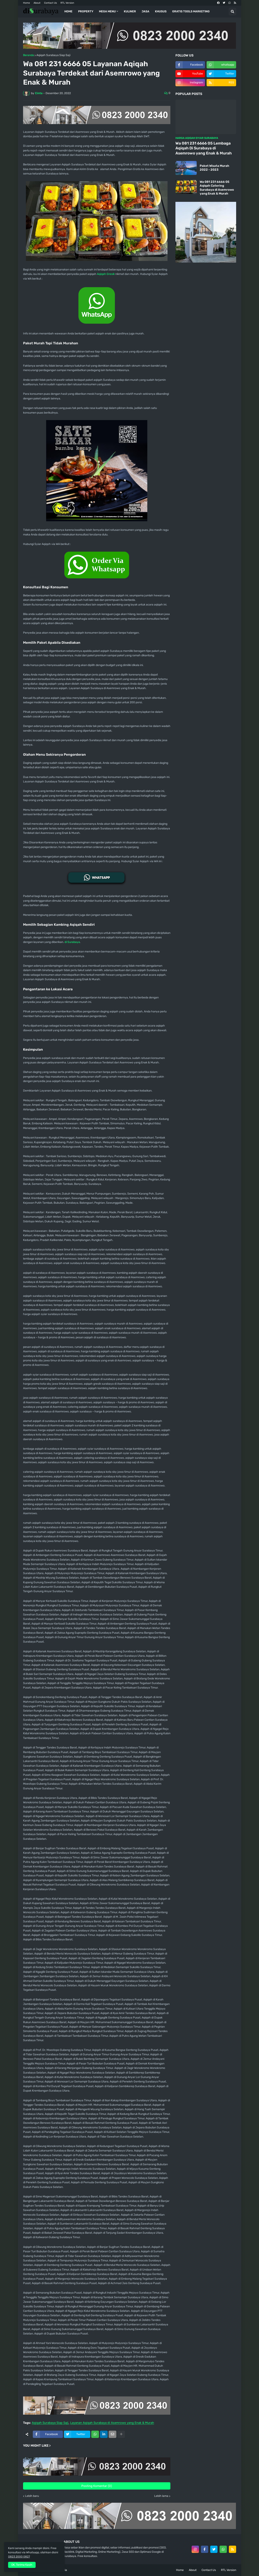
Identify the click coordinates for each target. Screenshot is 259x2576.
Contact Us (50, 2)
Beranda (28, 55)
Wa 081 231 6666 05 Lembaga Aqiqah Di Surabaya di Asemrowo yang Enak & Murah (203, 148)
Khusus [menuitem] (161, 11)
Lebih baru (32, 2496)
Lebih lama (161, 2496)
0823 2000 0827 (19, 2556)
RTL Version (67, 2)
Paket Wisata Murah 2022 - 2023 (214, 168)
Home (26, 2)
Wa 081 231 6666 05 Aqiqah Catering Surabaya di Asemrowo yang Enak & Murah (217, 188)
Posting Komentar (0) (96, 2486)
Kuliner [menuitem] (130, 11)
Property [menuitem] (85, 11)
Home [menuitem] (68, 11)
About (37, 2)
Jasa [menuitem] (145, 11)
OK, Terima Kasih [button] (21, 2564)
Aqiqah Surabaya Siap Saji (53, 55)
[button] (232, 11)
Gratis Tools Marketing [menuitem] (191, 11)
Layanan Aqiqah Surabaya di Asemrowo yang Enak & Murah (112, 2423)
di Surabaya (72, 942)
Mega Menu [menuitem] (107, 11)
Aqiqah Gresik (106, 274)
